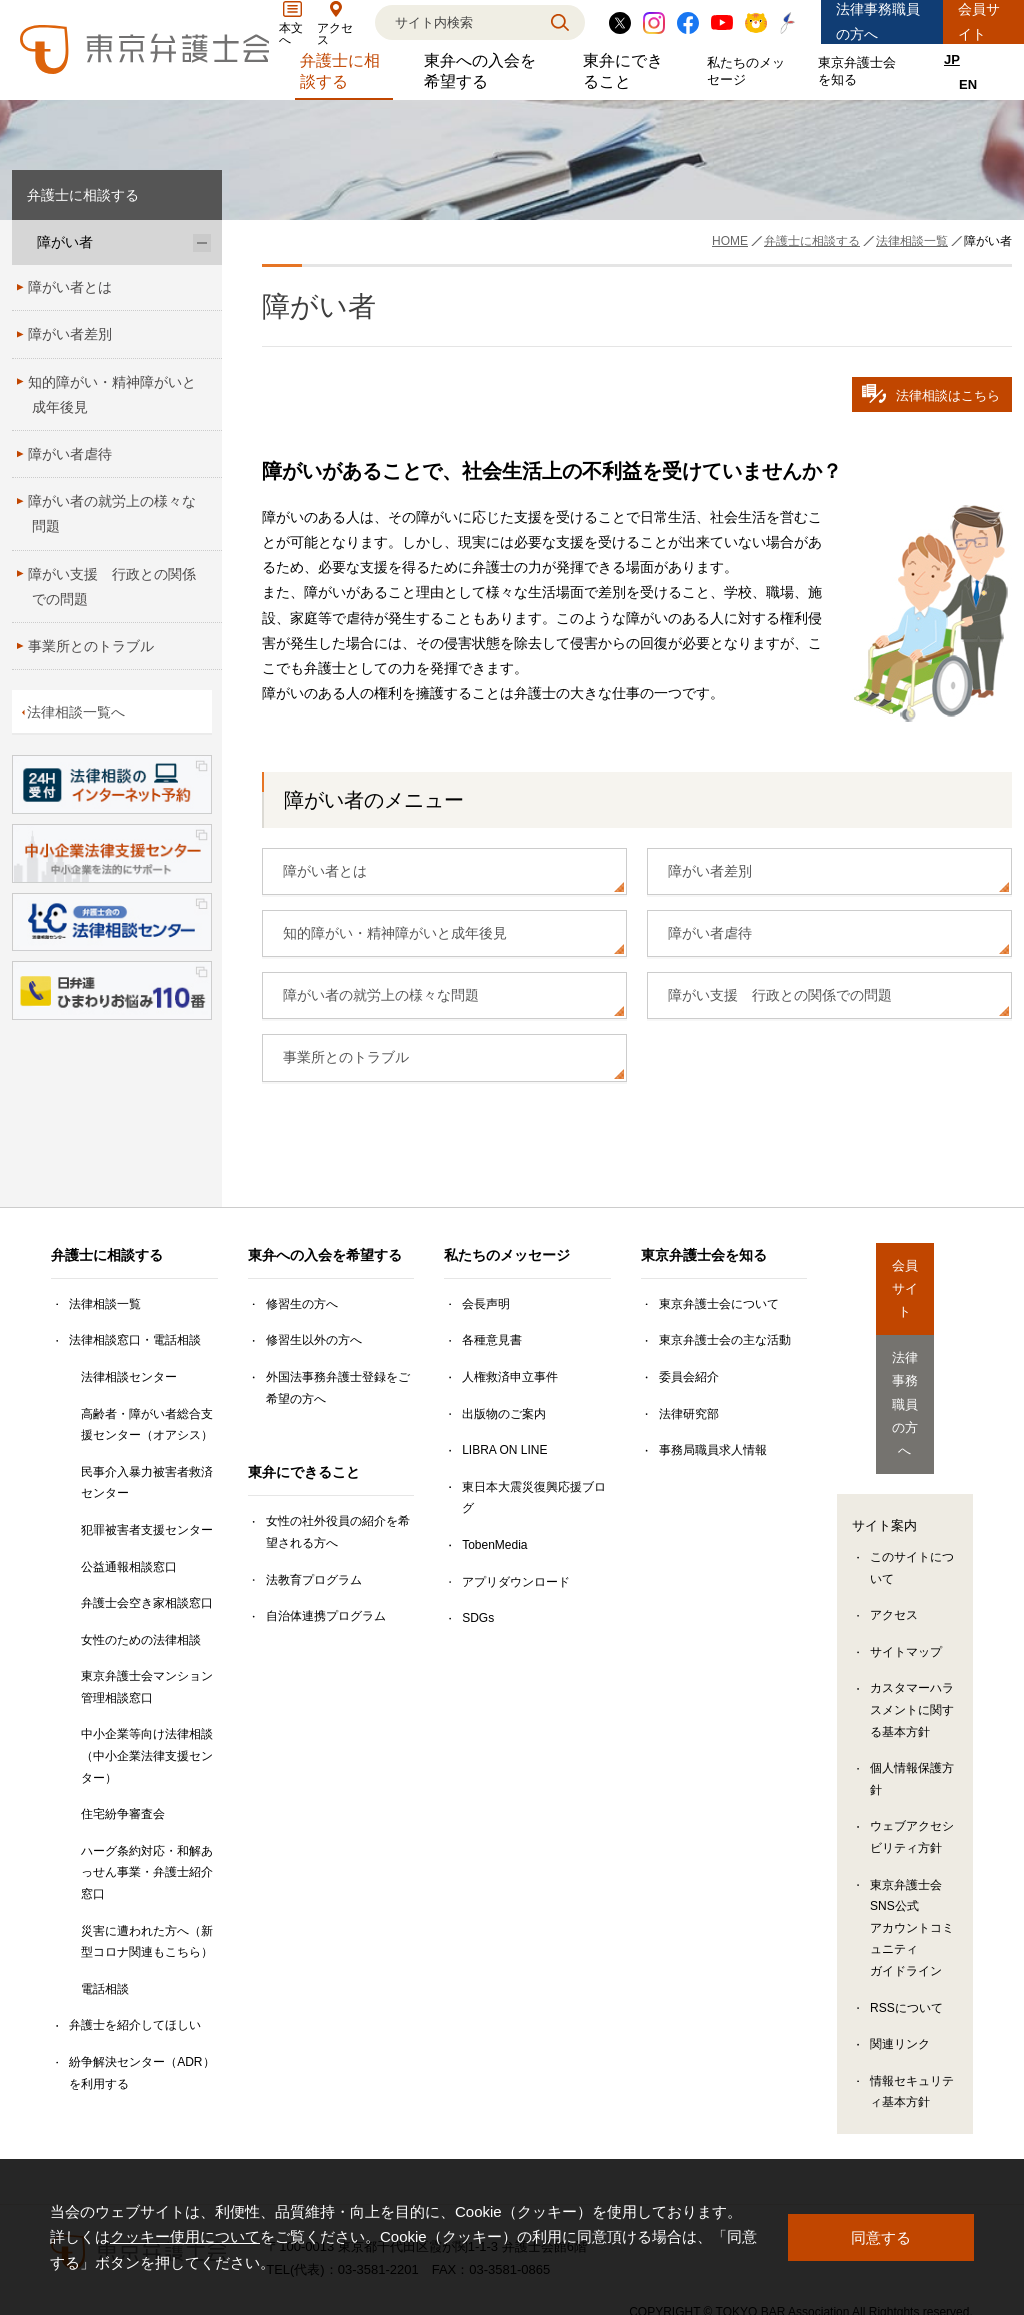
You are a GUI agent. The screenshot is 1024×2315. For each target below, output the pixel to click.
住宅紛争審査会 (123, 1814)
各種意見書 (492, 1340)
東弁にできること (630, 71)
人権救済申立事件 (510, 1377)
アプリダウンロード (516, 1582)
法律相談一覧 (105, 1304)
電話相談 (105, 1989)
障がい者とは (325, 871)
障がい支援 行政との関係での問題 (780, 995)
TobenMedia (494, 1545)
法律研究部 (689, 1414)
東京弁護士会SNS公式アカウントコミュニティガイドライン (912, 1833)
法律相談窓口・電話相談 (135, 1340)
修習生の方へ (302, 1304)
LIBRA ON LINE (504, 1450)
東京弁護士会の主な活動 (725, 1340)
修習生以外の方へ (314, 1340)
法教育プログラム (314, 1580)
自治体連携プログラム (326, 1616)
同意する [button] (881, 2236)
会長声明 (486, 1304)
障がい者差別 (710, 871)
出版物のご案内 (504, 1414)
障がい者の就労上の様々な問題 (381, 995)
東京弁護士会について (719, 1304)
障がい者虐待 (710, 933)
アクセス (894, 1521)
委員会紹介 (689, 1377)
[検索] (455, 22)
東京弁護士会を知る (861, 71)
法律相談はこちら (931, 393)
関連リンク (900, 1949)
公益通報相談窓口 (129, 1567)
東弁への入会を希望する (488, 71)
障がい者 (65, 242)
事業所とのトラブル (346, 1057)
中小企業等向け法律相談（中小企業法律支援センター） (147, 1755)
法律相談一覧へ (76, 712)
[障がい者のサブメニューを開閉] (202, 242)
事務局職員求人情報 (713, 1450)
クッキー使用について (185, 2236)
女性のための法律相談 (141, 1640)
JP (952, 59)
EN (968, 84)
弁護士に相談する (347, 71)
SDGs (478, 1618)
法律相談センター (129, 1377)
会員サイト (979, 21)
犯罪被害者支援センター (147, 1530)
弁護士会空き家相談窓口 (147, 1603)
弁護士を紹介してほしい (135, 2025)
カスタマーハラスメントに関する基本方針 (912, 1615)
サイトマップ (906, 1557)
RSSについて (906, 1913)
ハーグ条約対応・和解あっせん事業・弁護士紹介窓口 (147, 1872)
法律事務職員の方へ (878, 21)
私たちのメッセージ (750, 71)
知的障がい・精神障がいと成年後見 (395, 933)
